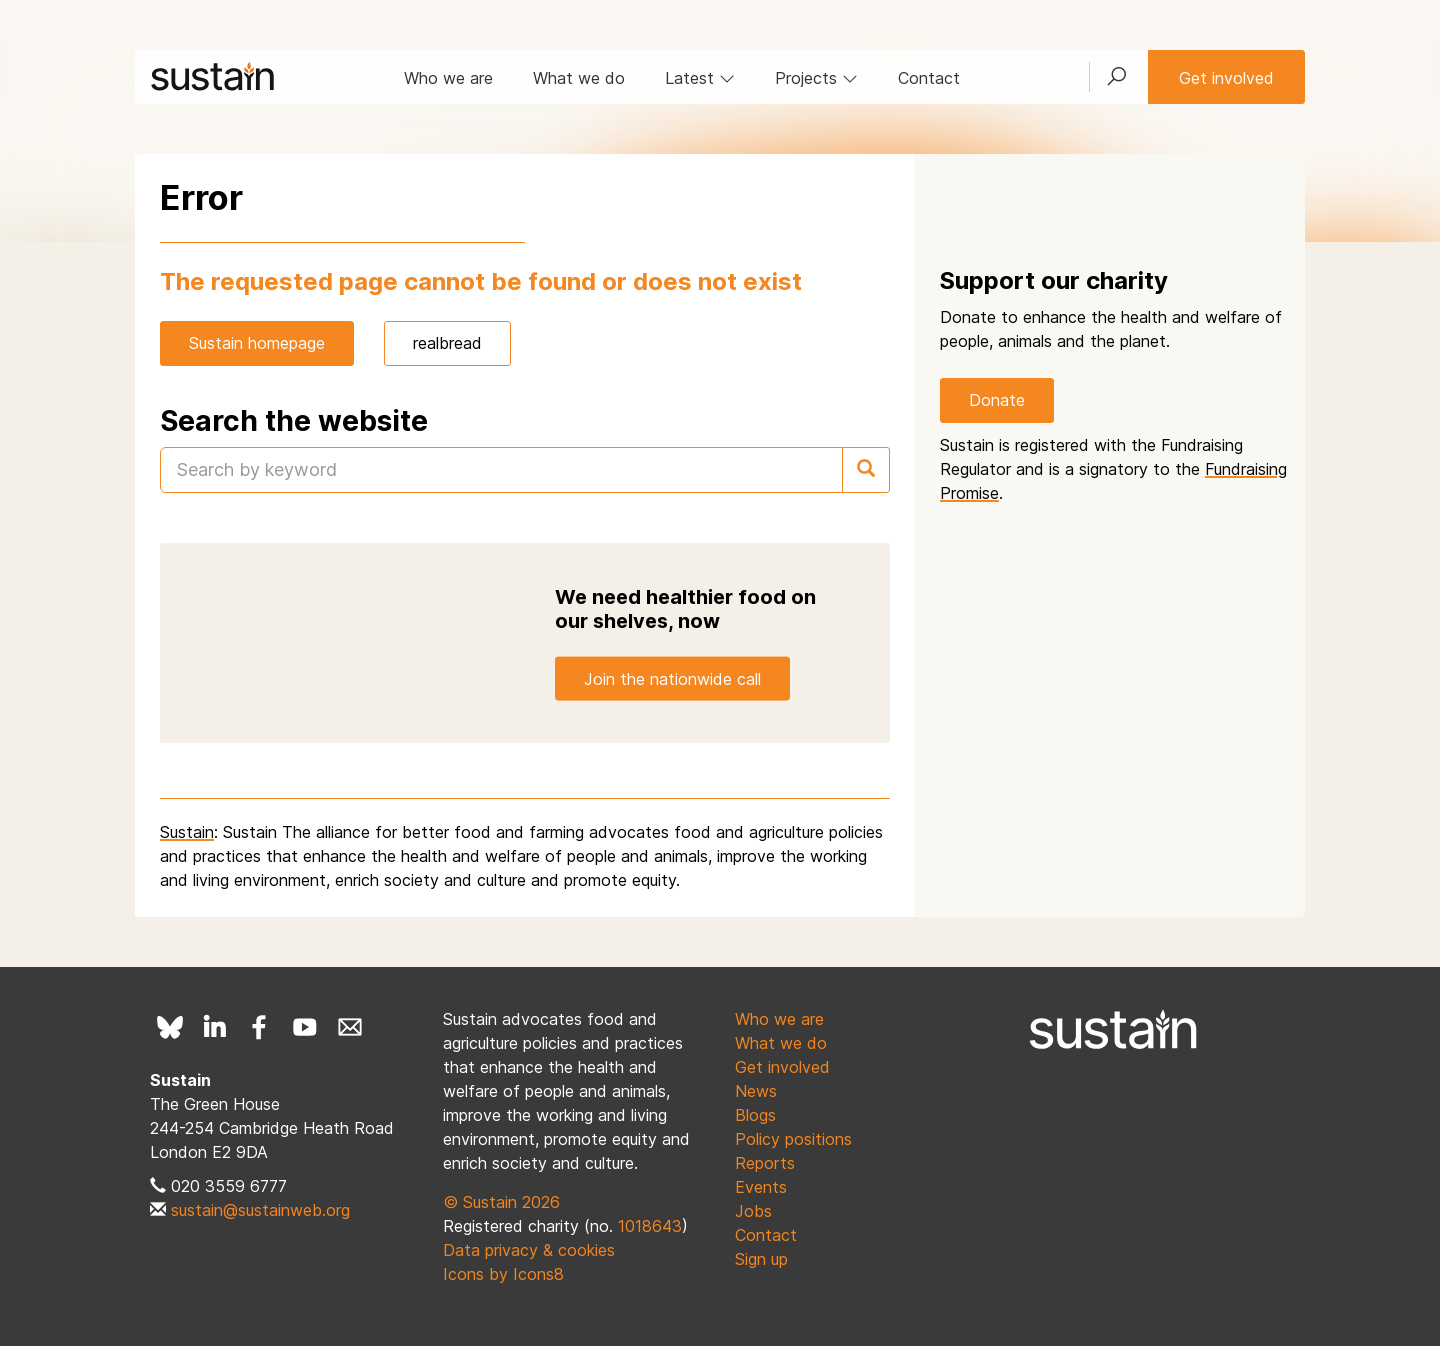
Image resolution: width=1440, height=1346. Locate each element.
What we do (579, 78)
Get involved (1226, 78)
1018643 (650, 1226)
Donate (997, 400)
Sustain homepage (257, 343)
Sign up (761, 1259)
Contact (929, 78)
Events (761, 1187)
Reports (765, 1163)
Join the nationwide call (672, 678)
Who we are (448, 78)
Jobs (753, 1211)
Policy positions (793, 1139)
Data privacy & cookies (529, 1250)
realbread (447, 343)
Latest (700, 78)
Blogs (755, 1115)
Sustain (187, 832)
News (756, 1091)
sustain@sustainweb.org (260, 1210)
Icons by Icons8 (503, 1274)
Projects (816, 78)
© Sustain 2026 (501, 1202)
